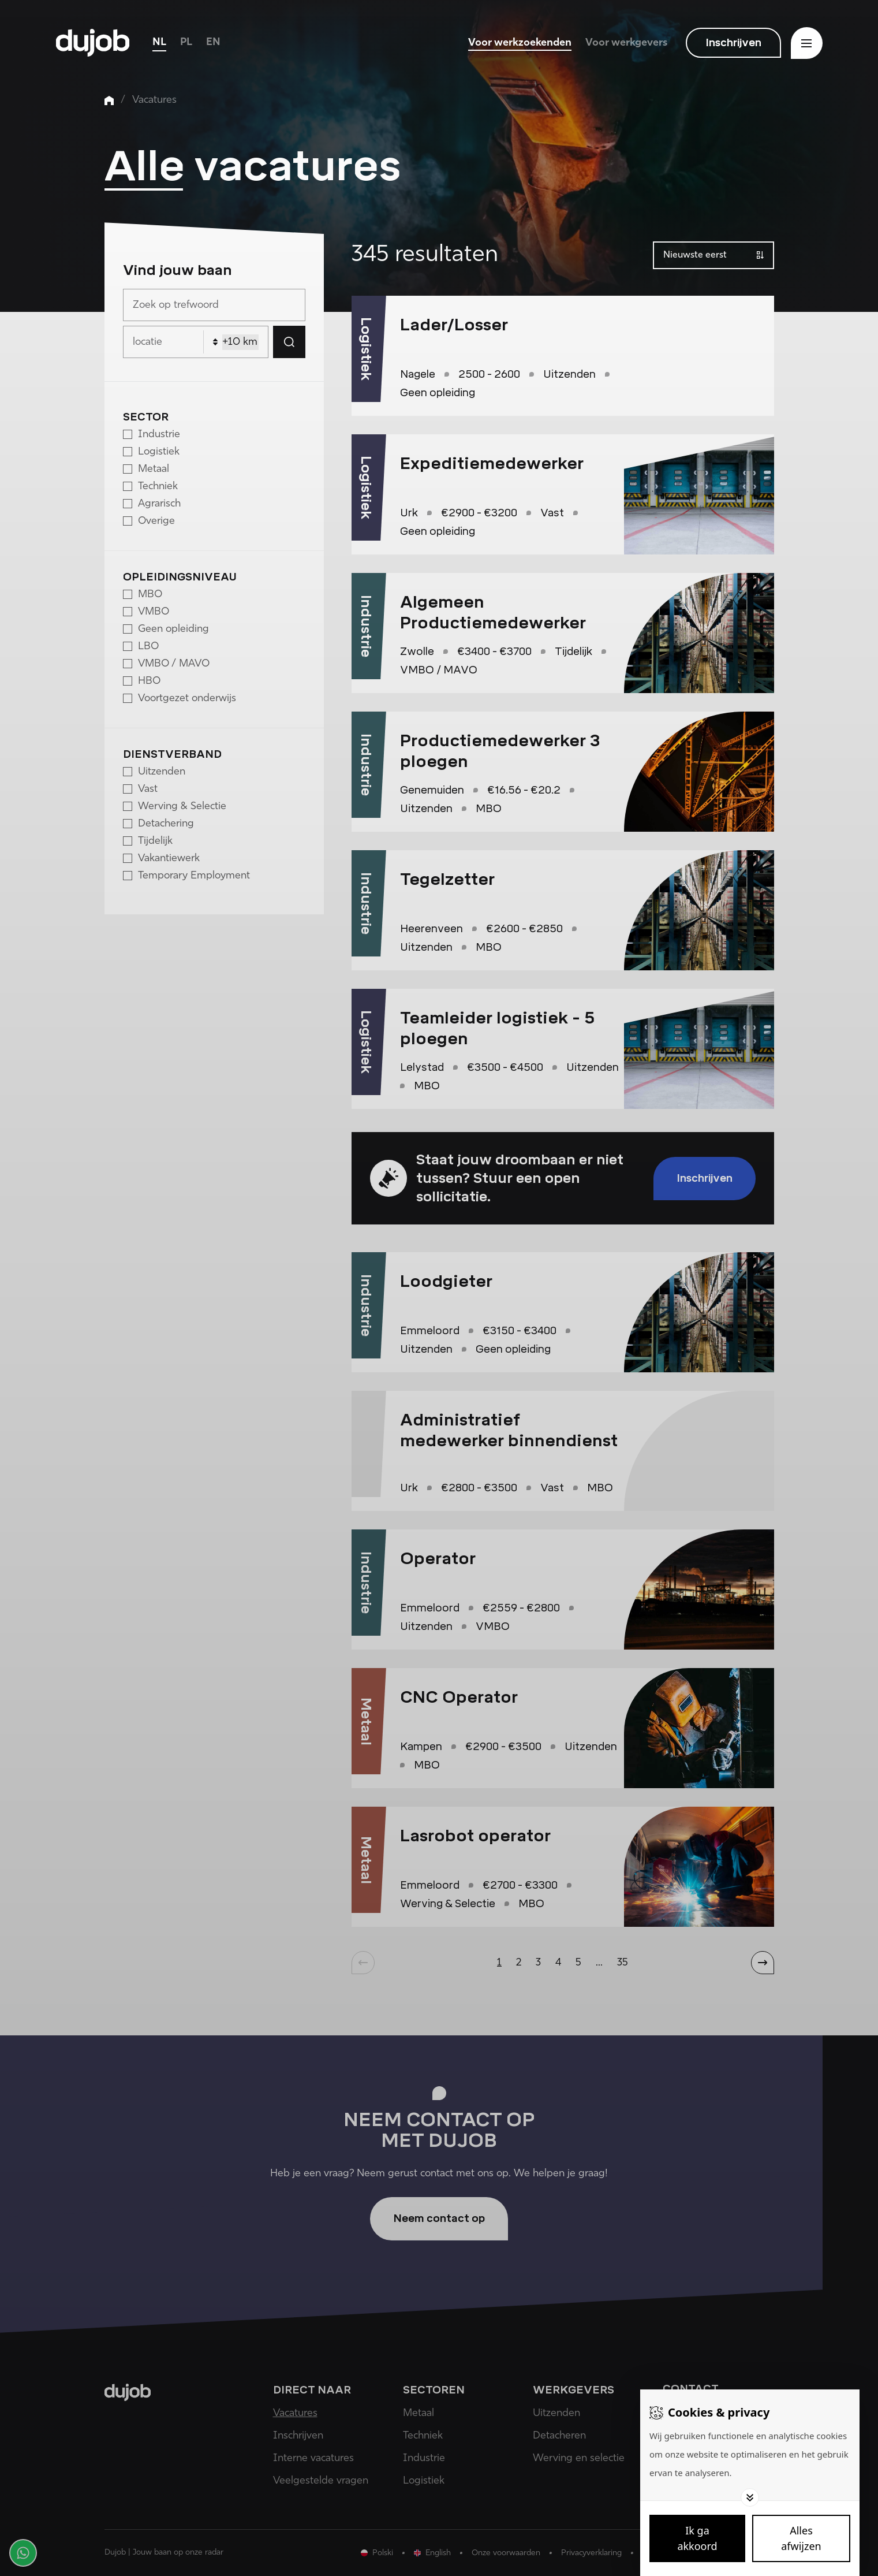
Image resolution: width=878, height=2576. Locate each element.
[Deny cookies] (801, 2538)
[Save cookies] (697, 2538)
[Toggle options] (750, 2497)
